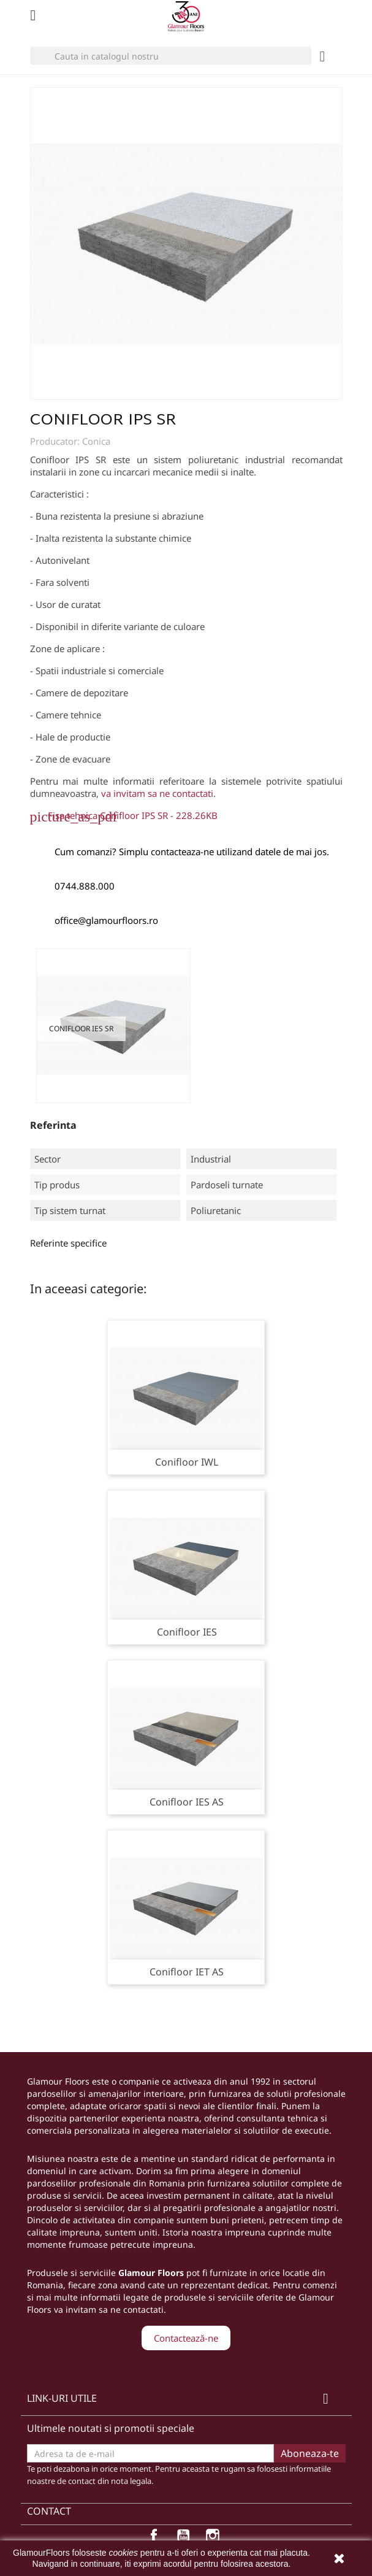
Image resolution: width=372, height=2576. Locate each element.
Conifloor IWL (186, 1462)
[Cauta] (170, 56)
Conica (96, 441)
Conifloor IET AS (187, 1971)
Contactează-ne (186, 2338)
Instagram (215, 2538)
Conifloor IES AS (187, 1802)
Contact (49, 2511)
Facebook (157, 2538)
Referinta (53, 1125)
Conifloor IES (187, 1632)
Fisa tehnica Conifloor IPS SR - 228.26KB (133, 815)
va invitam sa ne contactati (157, 793)
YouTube (186, 2538)
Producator (53, 441)
